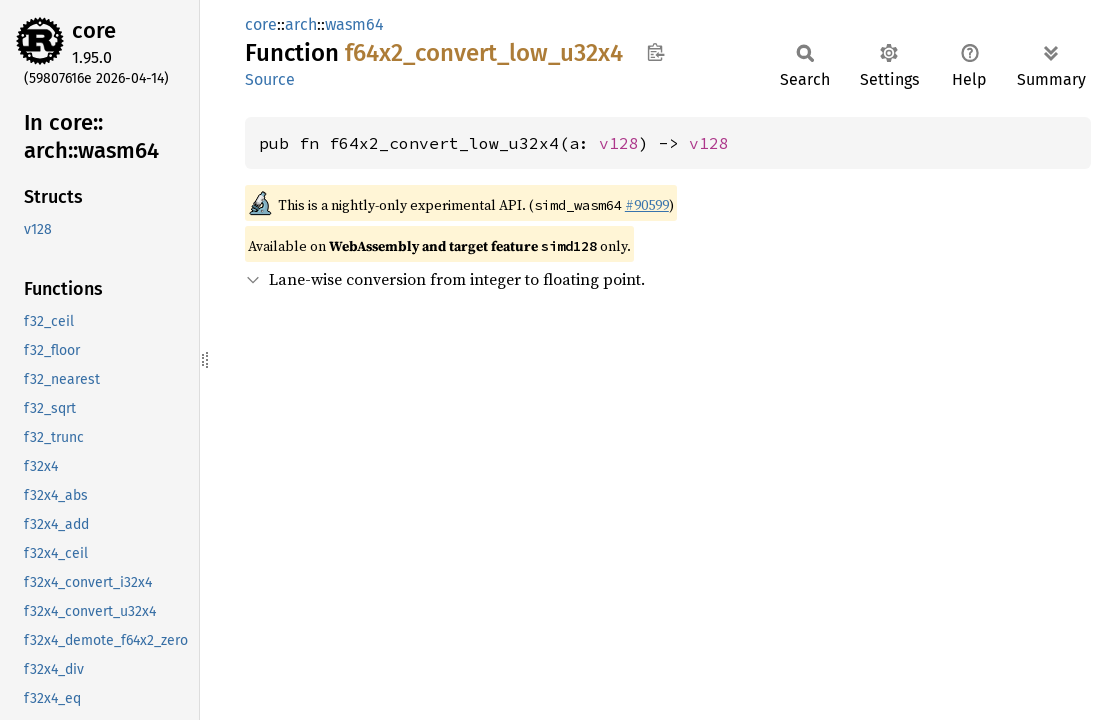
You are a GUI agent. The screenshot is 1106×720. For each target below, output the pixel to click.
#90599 (647, 205)
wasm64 (354, 24)
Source (270, 79)
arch (301, 24)
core (94, 30)
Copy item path (655, 52)
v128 (619, 143)
